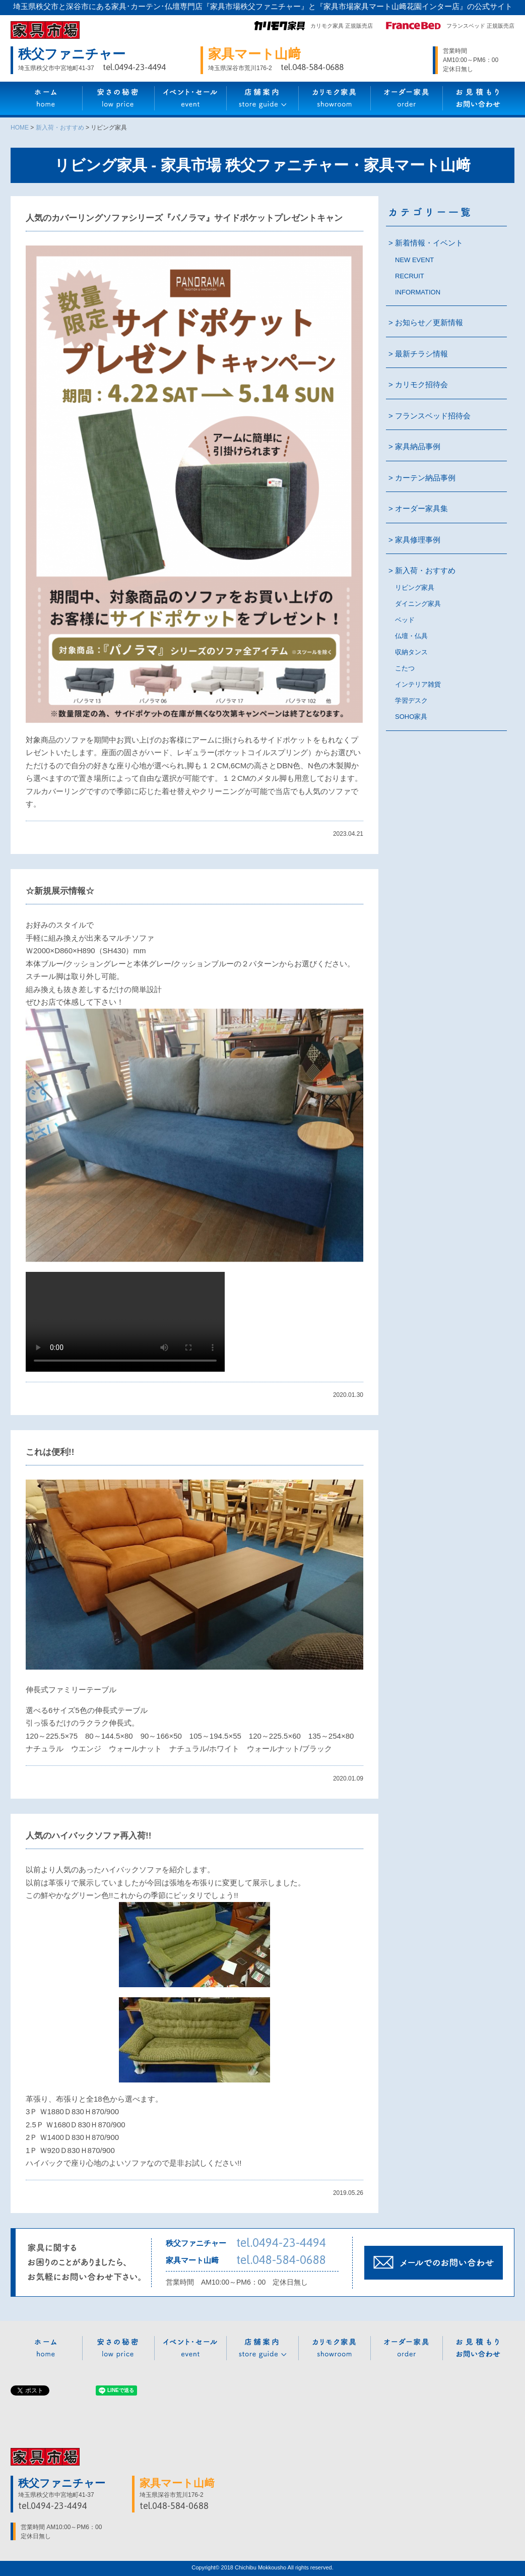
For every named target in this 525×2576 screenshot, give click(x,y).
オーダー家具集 (421, 508)
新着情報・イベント (429, 242)
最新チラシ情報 (421, 353)
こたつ (405, 668)
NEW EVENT (414, 260)
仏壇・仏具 (411, 636)
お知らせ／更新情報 (429, 322)
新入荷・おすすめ (425, 570)
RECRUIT (409, 276)
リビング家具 (414, 587)
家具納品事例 (417, 446)
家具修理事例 (417, 539)
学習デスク (411, 700)
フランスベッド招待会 (433, 415)
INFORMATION (417, 292)
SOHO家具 (411, 716)
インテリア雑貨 (418, 684)
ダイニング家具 (418, 603)
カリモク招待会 (421, 384)
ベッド (405, 620)
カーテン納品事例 (425, 477)
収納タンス (411, 652)
